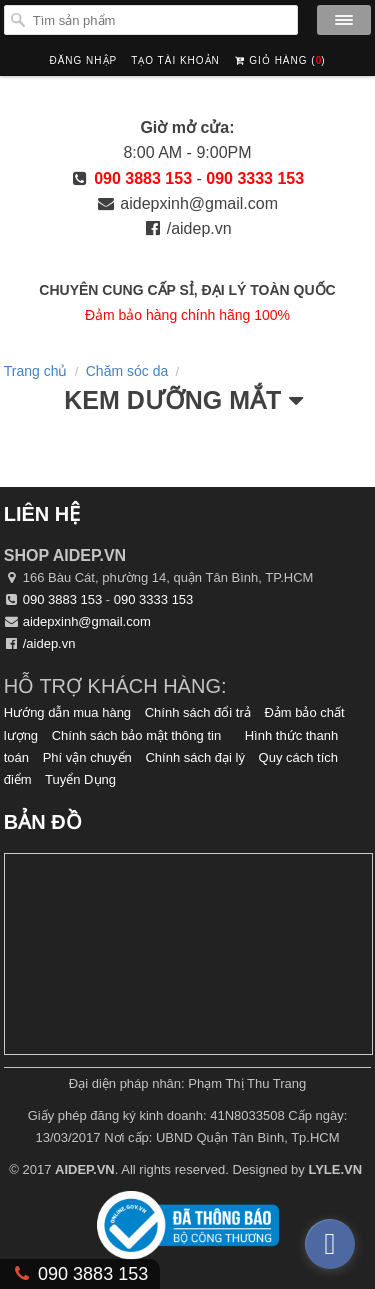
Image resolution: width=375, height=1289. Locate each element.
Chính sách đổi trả (198, 712)
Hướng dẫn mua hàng (67, 712)
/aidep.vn (199, 228)
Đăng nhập (83, 60)
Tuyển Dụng (80, 779)
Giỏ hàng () (280, 55)
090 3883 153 (143, 178)
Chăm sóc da (127, 371)
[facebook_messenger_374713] (330, 1244)
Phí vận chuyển (87, 757)
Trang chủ (36, 371)
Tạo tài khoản (175, 60)
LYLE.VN (335, 1169)
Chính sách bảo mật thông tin (136, 735)
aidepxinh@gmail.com (199, 203)
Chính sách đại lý (195, 757)
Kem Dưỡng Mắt (172, 400)
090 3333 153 (255, 178)
